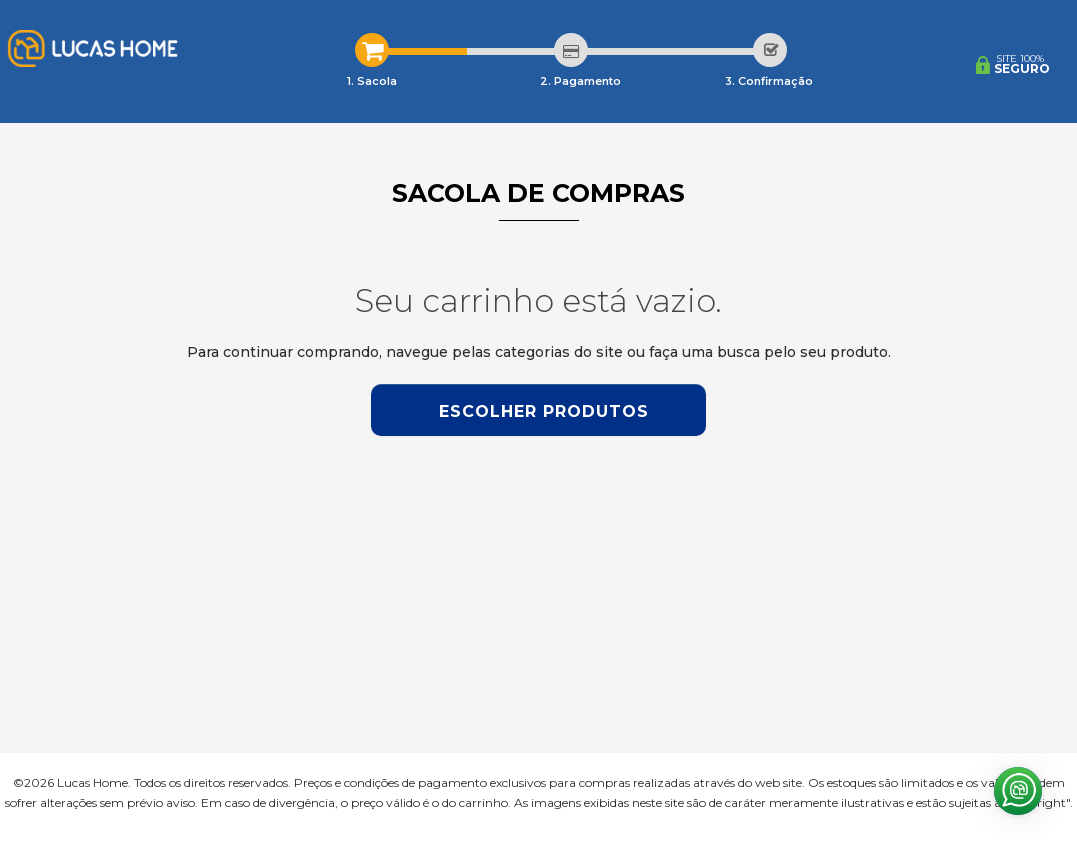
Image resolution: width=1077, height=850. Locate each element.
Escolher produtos (544, 411)
